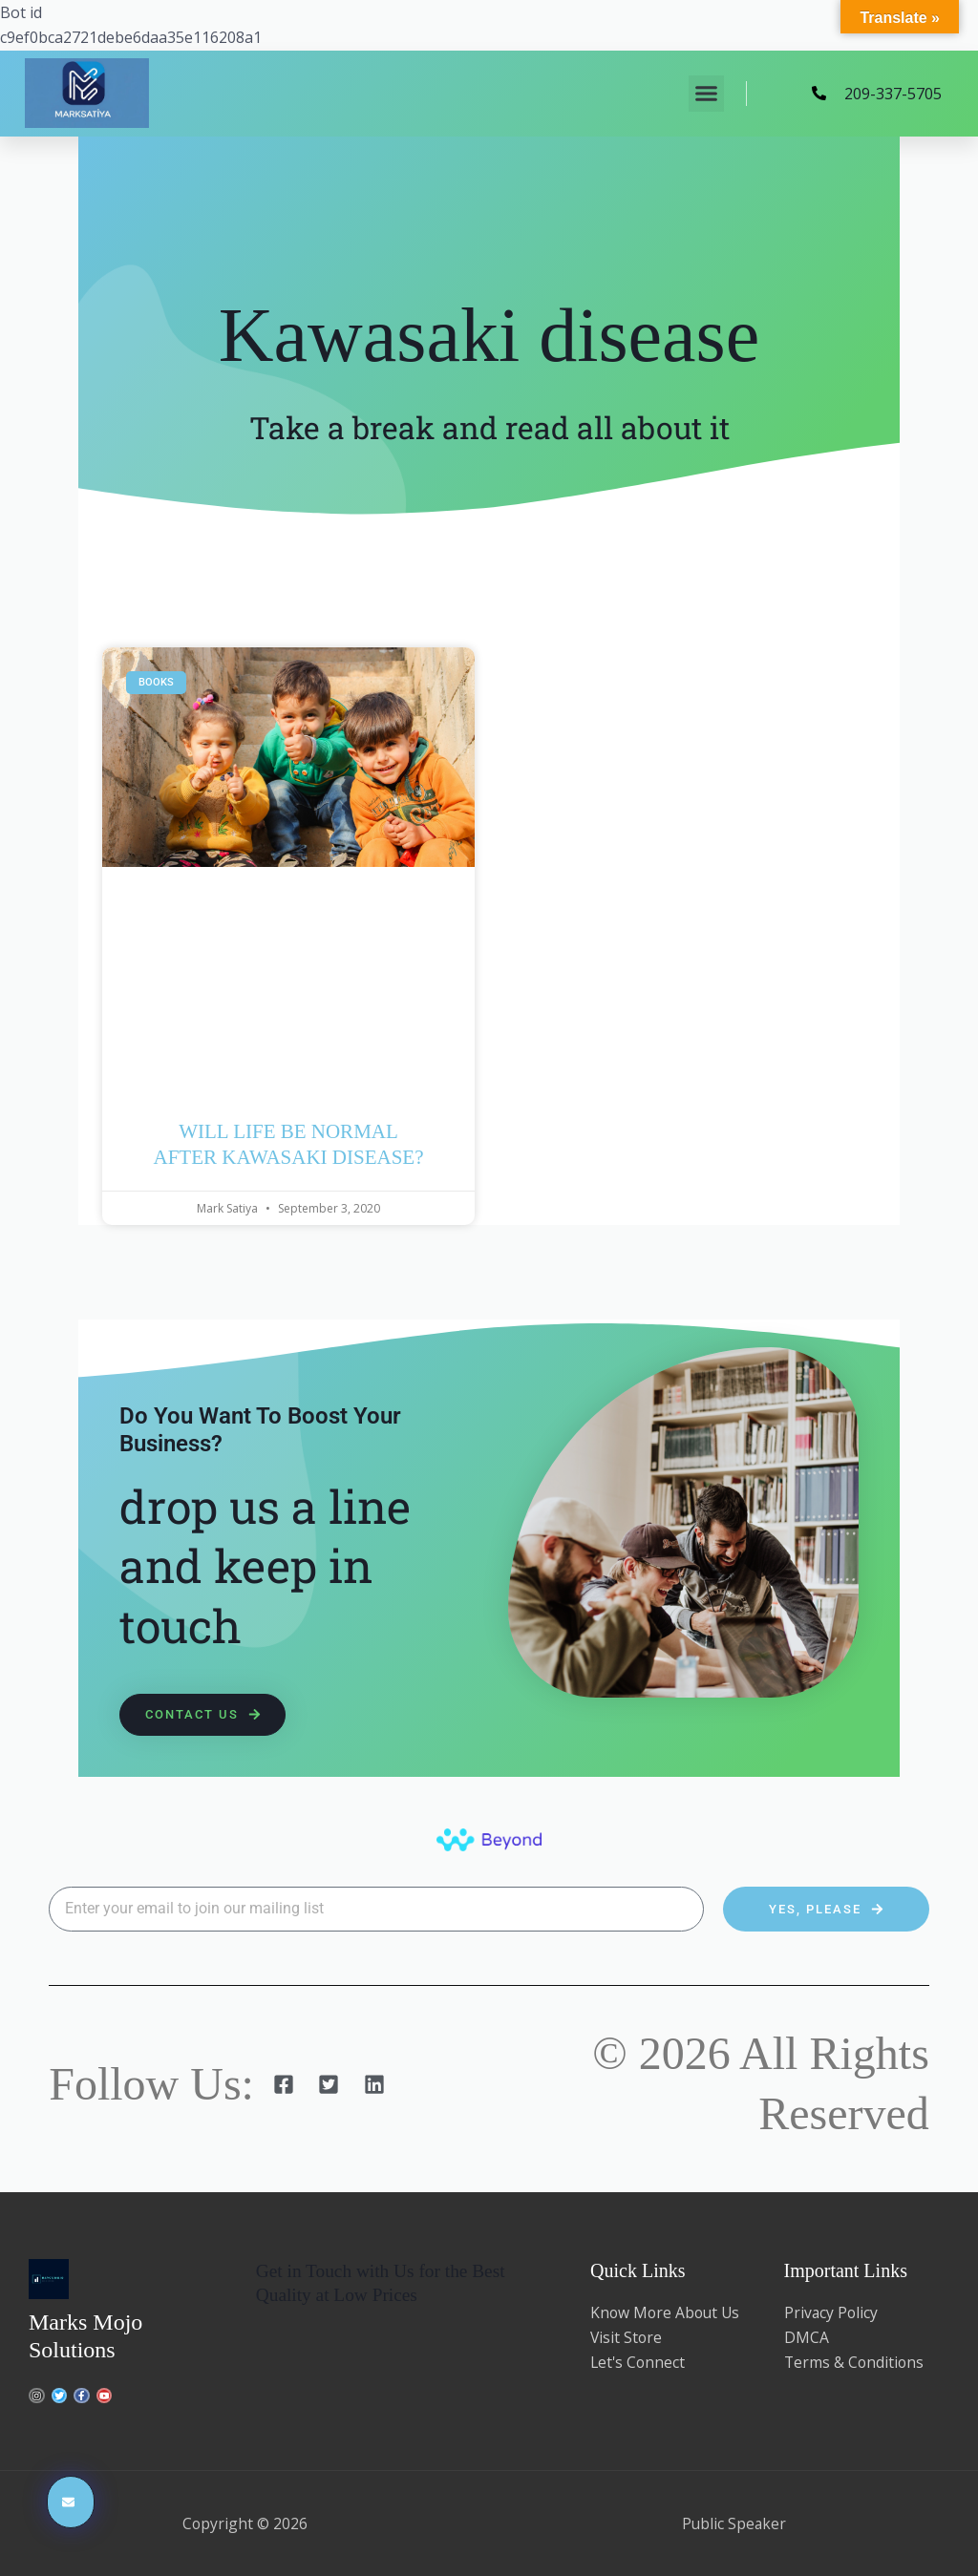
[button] (707, 93)
